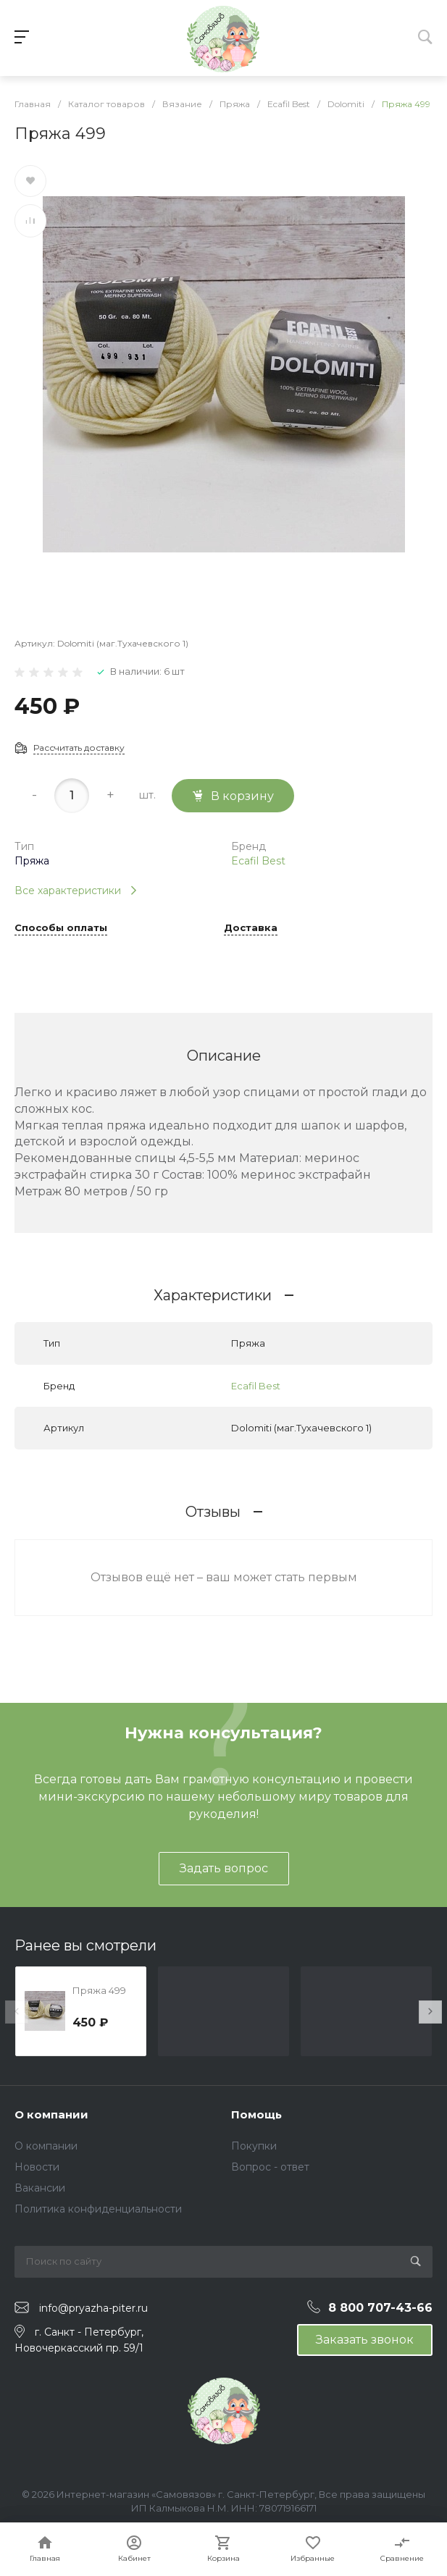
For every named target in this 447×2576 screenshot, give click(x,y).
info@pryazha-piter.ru (93, 2308)
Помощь (256, 2114)
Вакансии (39, 2187)
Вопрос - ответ (270, 2166)
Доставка (250, 928)
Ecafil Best (258, 860)
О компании (51, 2114)
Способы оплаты (60, 928)
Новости (36, 2166)
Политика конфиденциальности (98, 2208)
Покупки (254, 2145)
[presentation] (16, 2012)
